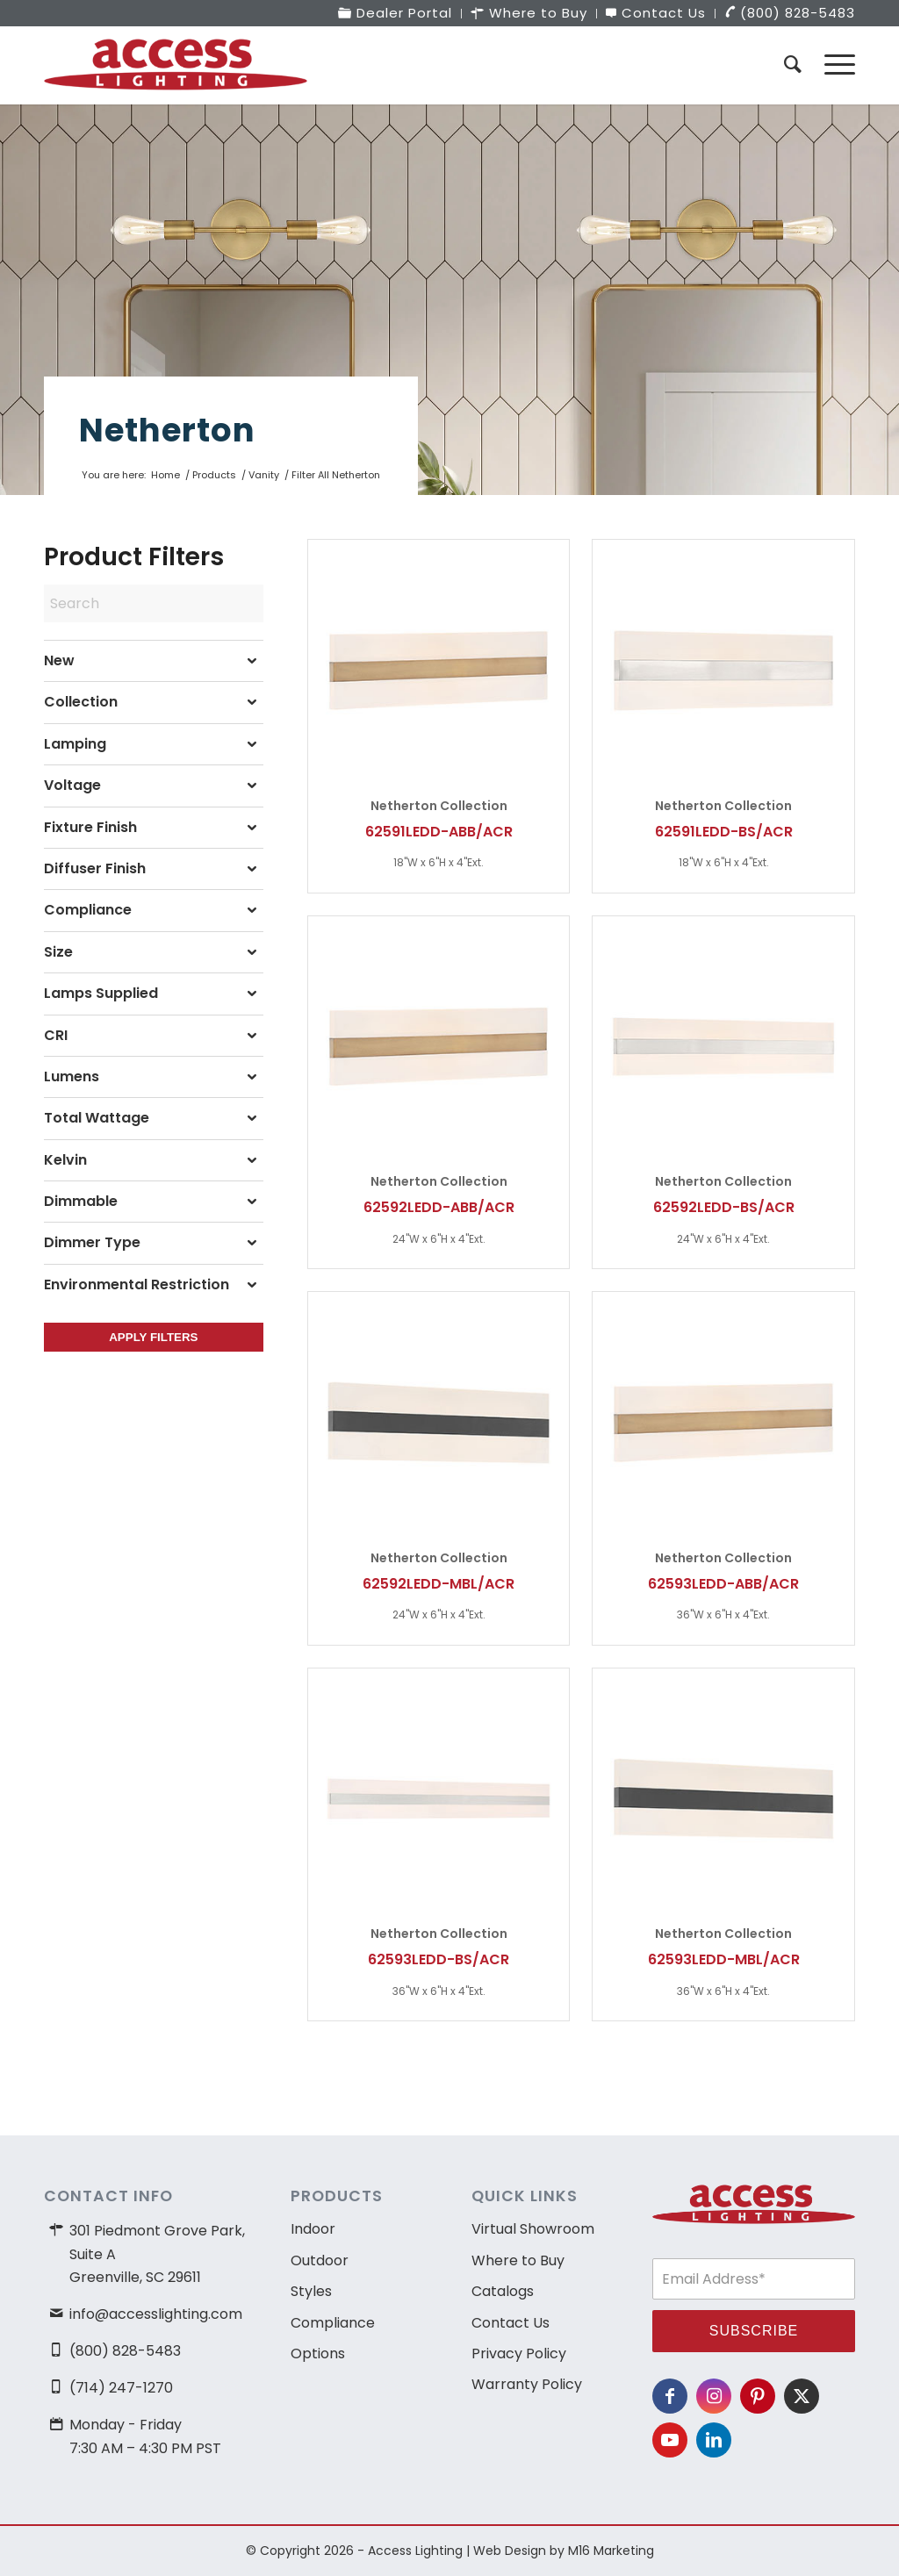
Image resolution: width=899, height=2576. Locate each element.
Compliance (333, 2323)
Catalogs (502, 2291)
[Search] (793, 64)
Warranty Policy (526, 2384)
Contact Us (510, 2323)
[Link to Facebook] (669, 2396)
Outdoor (320, 2260)
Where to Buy (518, 2260)
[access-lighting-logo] (175, 64)
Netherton (167, 430)
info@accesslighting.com (155, 2314)
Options (318, 2353)
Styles (311, 2291)
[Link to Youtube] (669, 2440)
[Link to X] (801, 2396)
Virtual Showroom (532, 2229)
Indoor (313, 2229)
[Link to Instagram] (713, 2396)
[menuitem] (395, 13)
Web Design (509, 2550)
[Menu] (834, 64)
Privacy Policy (518, 2353)
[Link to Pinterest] (757, 2396)
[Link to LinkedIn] (713, 2440)
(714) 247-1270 (121, 2388)
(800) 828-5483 (125, 2351)
